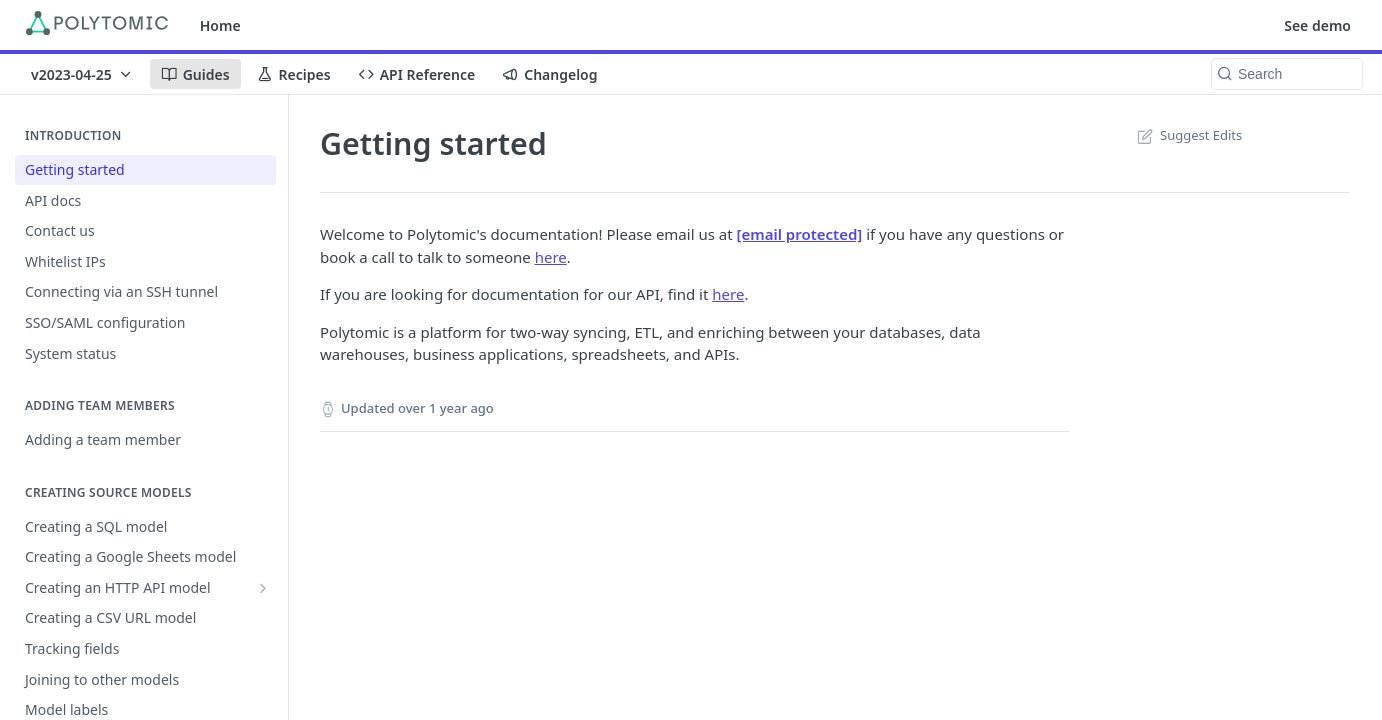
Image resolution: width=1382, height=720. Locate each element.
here (551, 257)
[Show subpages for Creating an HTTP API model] (263, 588)
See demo (1317, 25)
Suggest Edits (1187, 135)
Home (220, 25)
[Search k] (1287, 74)
